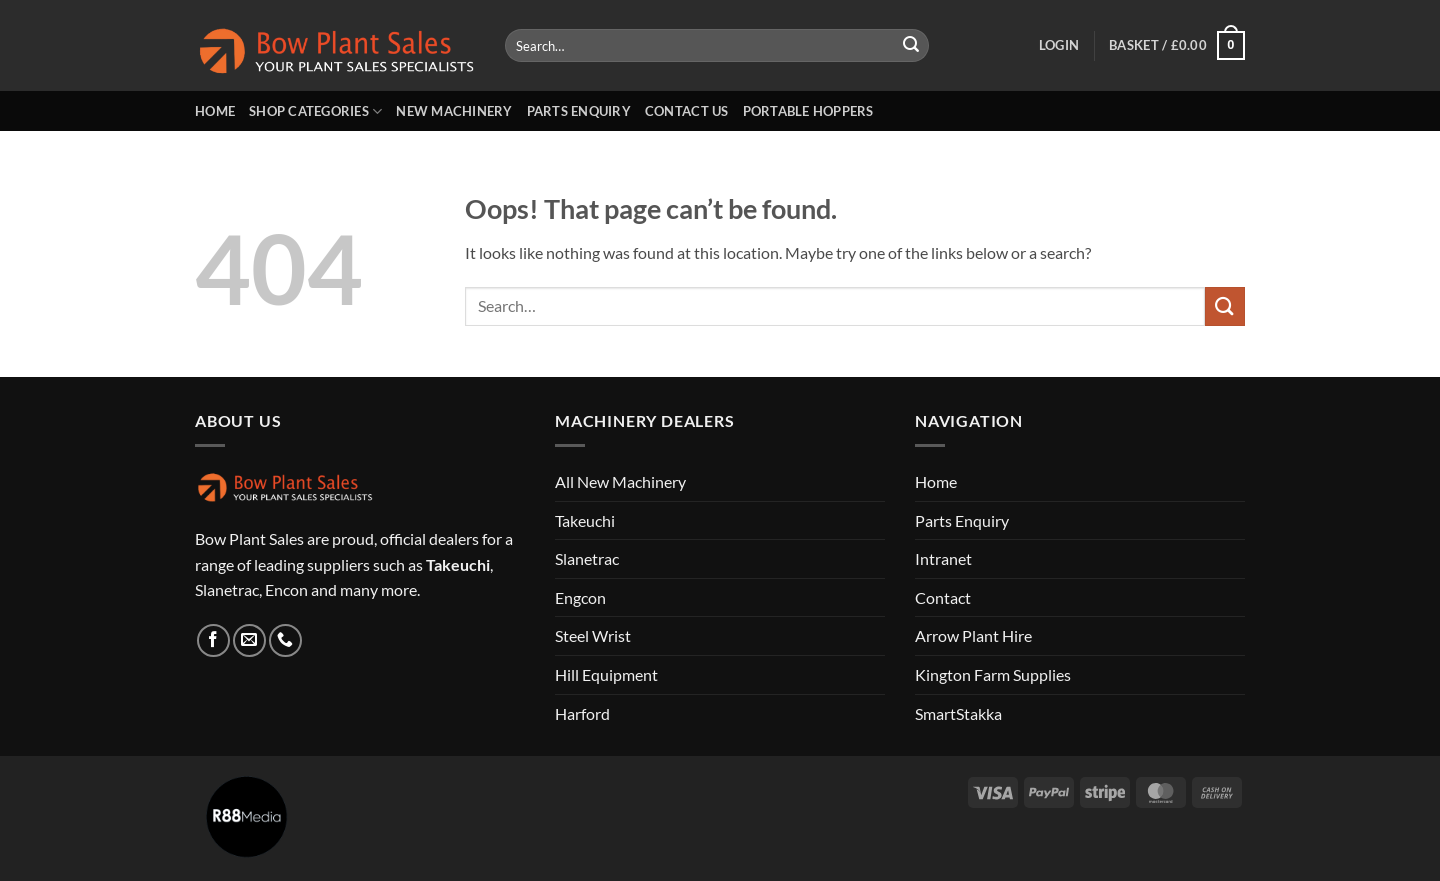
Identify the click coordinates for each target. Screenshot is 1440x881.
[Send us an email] (249, 640)
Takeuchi (585, 520)
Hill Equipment (606, 674)
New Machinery (454, 111)
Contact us (687, 111)
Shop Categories (315, 111)
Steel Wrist (593, 635)
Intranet (943, 558)
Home (215, 111)
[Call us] (285, 640)
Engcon (580, 597)
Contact (943, 597)
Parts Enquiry (579, 111)
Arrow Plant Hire (973, 635)
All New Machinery (620, 481)
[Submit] (911, 46)
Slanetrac (587, 558)
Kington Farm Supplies (993, 674)
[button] (1059, 45)
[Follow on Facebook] (213, 640)
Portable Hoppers (808, 111)
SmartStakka (958, 713)
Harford (582, 713)
